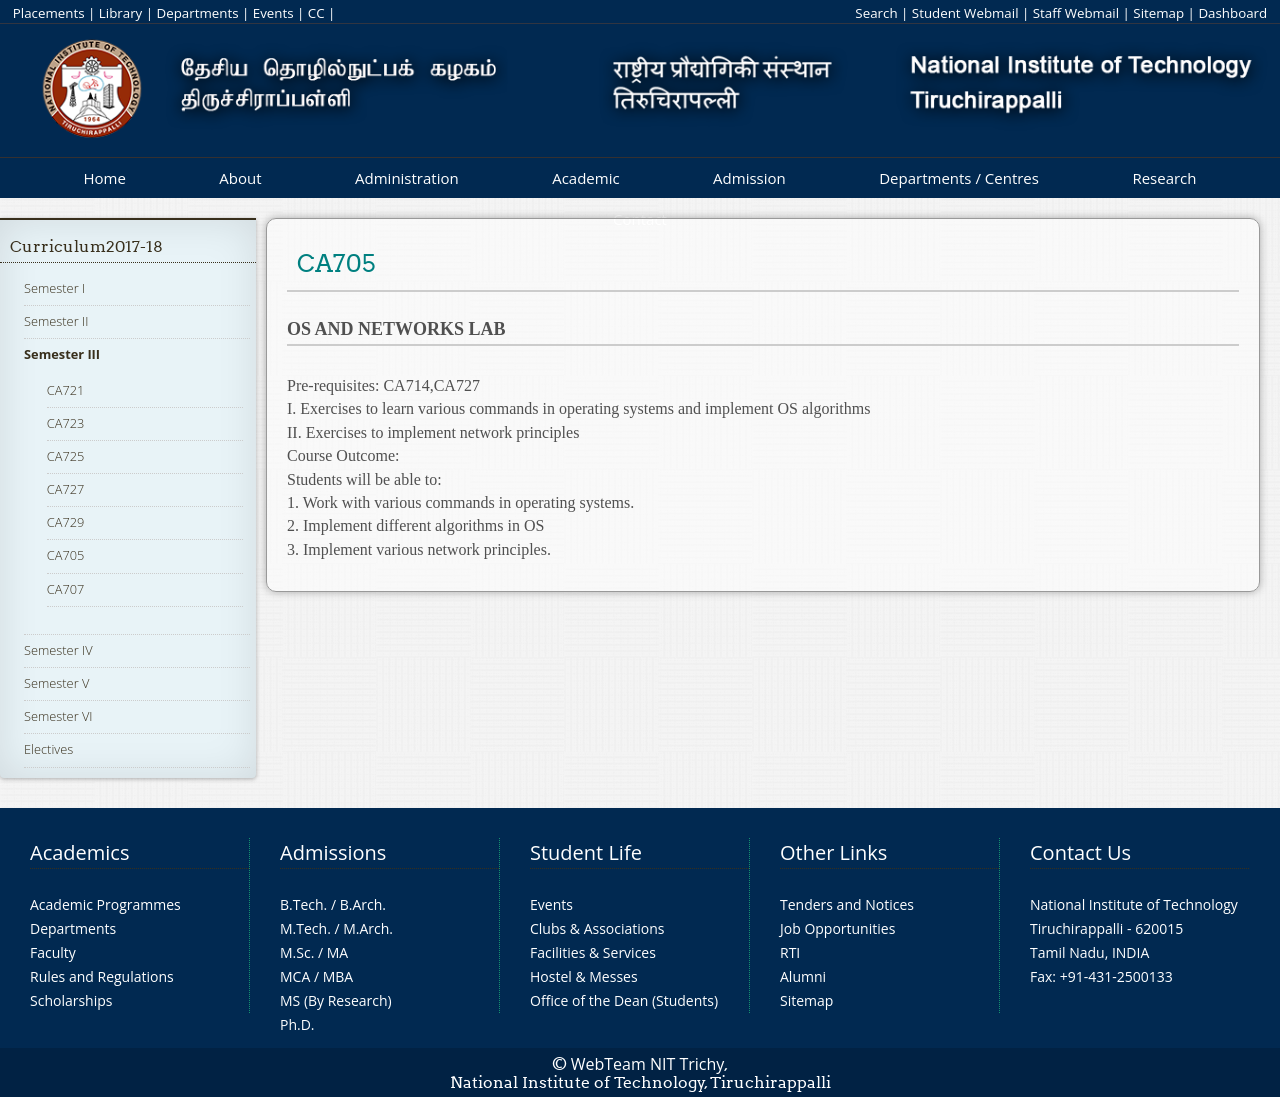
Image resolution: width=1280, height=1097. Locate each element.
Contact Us (1080, 852)
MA (337, 952)
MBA (338, 976)
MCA (295, 976)
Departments (198, 13)
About (240, 178)
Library (120, 13)
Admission (749, 178)
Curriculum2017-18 (86, 246)
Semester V (56, 683)
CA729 (66, 522)
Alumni (803, 976)
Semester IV (58, 650)
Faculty (53, 952)
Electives (48, 749)
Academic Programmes (105, 904)
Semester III (62, 354)
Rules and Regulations (102, 976)
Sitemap (1158, 13)
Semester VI (58, 716)
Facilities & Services (593, 952)
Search (876, 13)
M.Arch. (368, 928)
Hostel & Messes (584, 976)
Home (104, 178)
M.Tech (303, 928)
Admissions (333, 852)
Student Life (586, 852)
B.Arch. (363, 904)
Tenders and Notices (847, 904)
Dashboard (1232, 13)
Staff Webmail (1076, 13)
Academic (585, 178)
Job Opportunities (837, 928)
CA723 (66, 423)
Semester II (56, 321)
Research (1164, 178)
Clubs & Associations (597, 928)
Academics (79, 852)
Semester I (54, 288)
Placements (49, 13)
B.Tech (302, 904)
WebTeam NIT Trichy (648, 1064)
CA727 (66, 489)
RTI (790, 952)
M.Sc (295, 952)
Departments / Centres (959, 178)
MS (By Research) (336, 1000)
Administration (407, 178)
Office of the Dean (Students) (624, 1000)
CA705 (66, 555)
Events (273, 13)
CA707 (66, 589)
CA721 (66, 390)
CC (316, 13)
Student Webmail (965, 13)
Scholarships (71, 1000)
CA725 (66, 456)
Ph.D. (297, 1024)
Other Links (833, 852)
